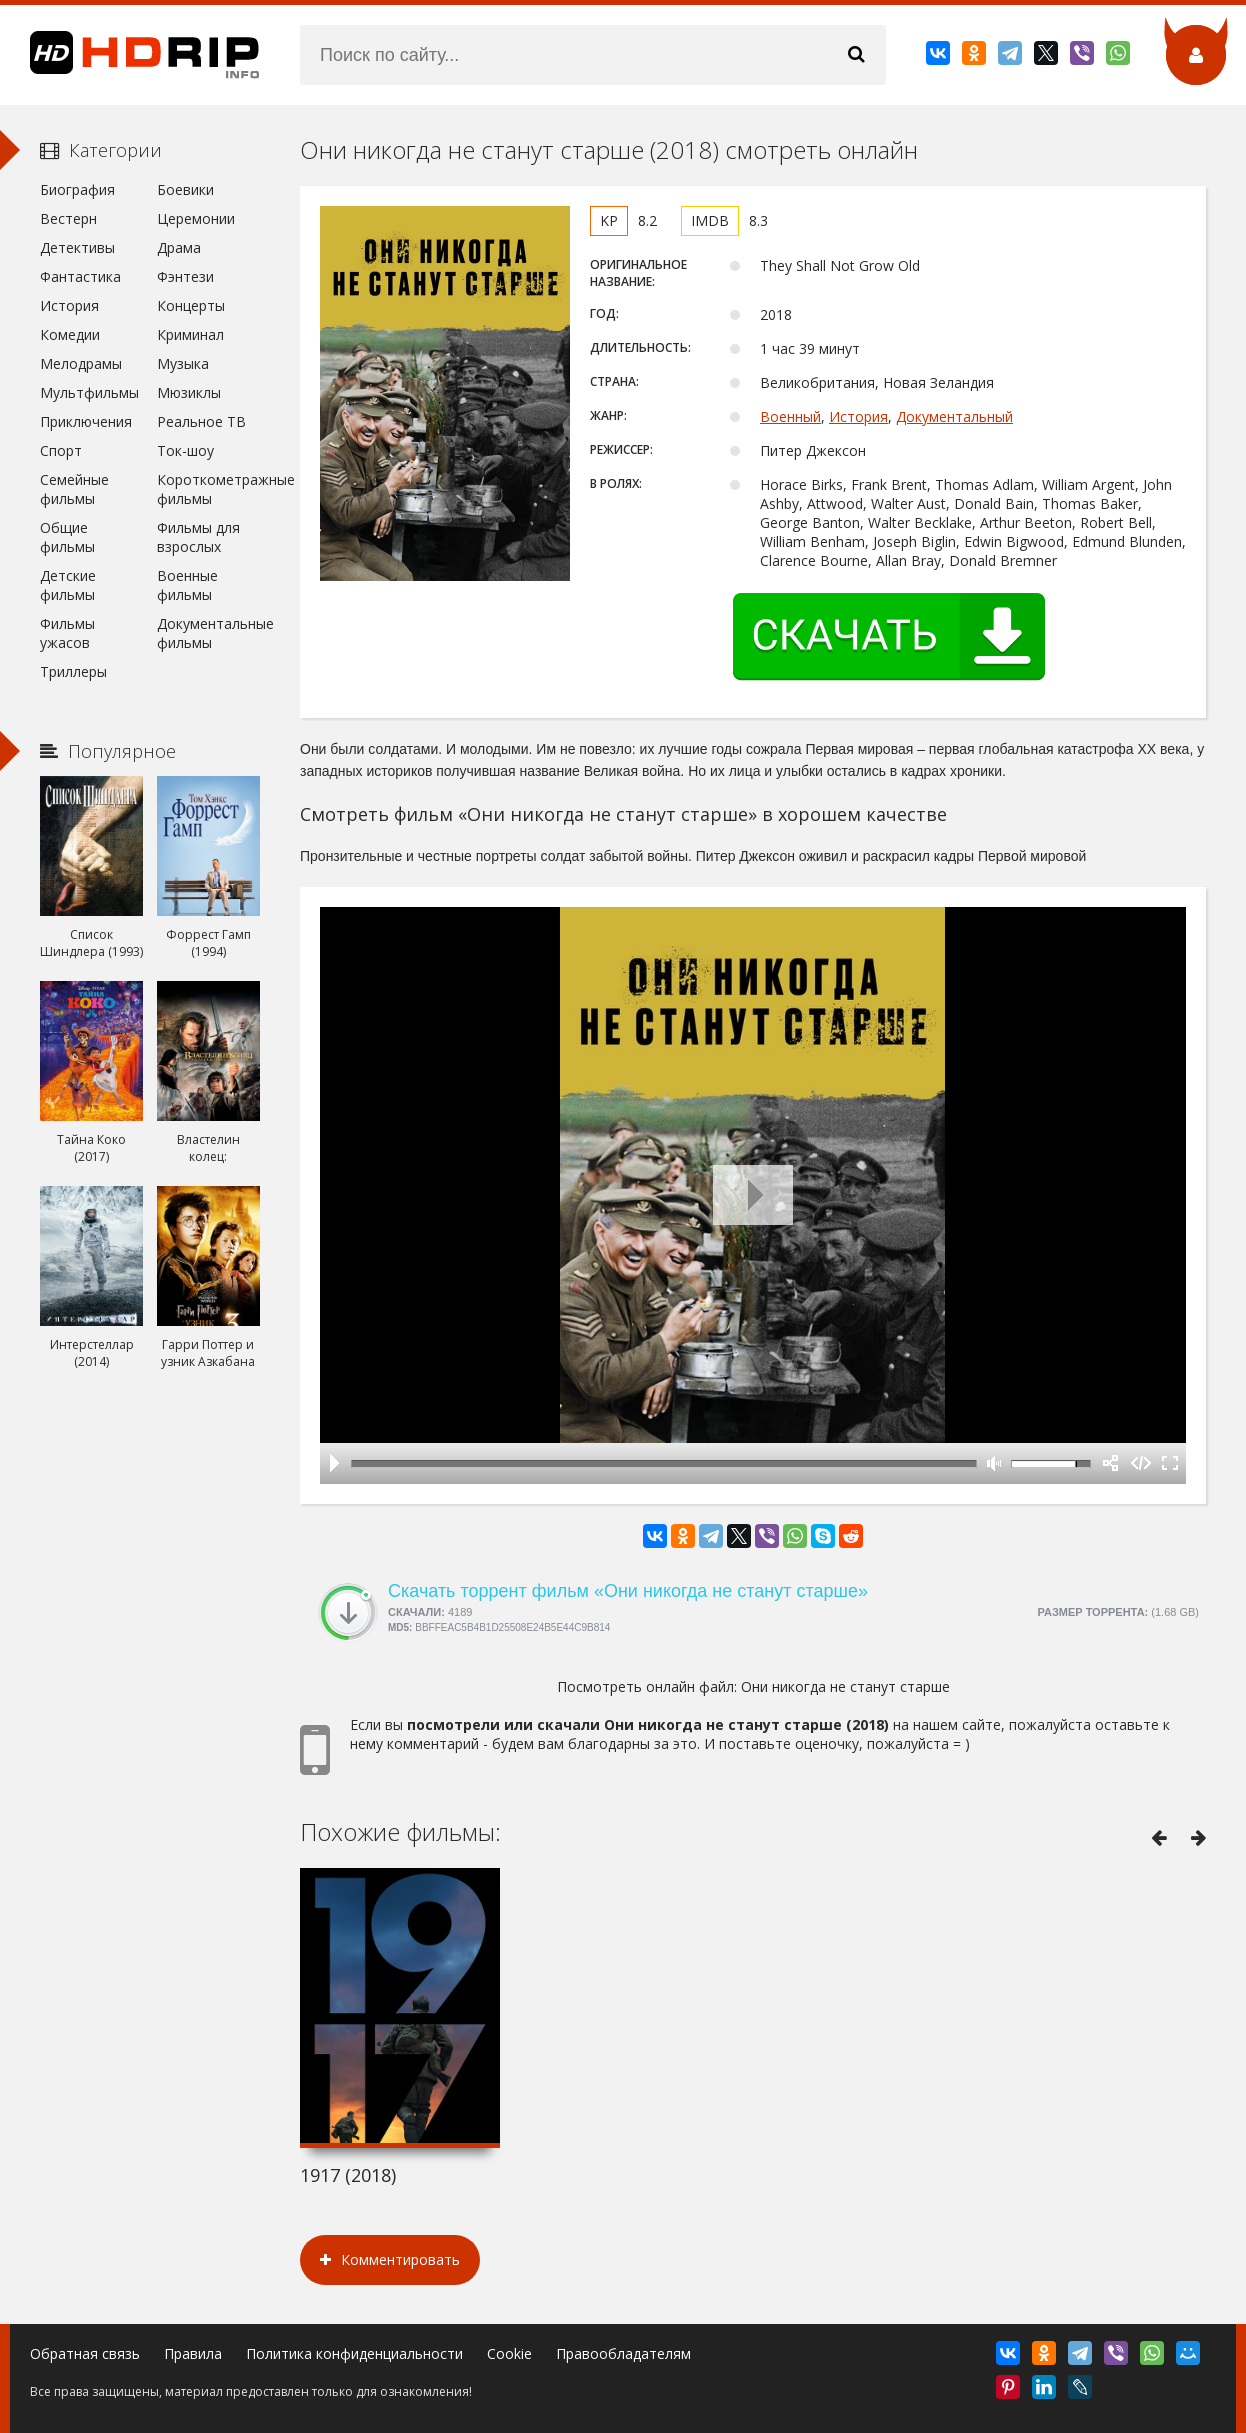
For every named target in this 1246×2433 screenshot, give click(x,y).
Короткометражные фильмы (208, 489)
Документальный (954, 416)
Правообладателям (623, 2353)
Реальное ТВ (201, 421)
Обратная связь (85, 2353)
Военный (790, 416)
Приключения (86, 421)
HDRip (130, 55)
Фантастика (80, 276)
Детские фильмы (68, 585)
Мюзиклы (189, 392)
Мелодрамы (81, 363)
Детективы (77, 247)
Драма (179, 247)
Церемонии (196, 218)
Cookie (509, 2353)
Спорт (61, 450)
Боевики (185, 189)
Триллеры (73, 671)
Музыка (183, 363)
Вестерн (68, 218)
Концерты (191, 305)
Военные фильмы (187, 585)
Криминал (190, 334)
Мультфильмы (89, 392)
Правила (193, 2353)
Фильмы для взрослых (198, 537)
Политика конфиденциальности (354, 2353)
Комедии (70, 334)
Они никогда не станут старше (845, 1686)
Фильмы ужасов (67, 633)
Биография (77, 189)
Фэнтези (185, 276)
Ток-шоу (185, 450)
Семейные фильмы (74, 489)
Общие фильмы (67, 537)
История (858, 416)
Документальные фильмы (208, 633)
